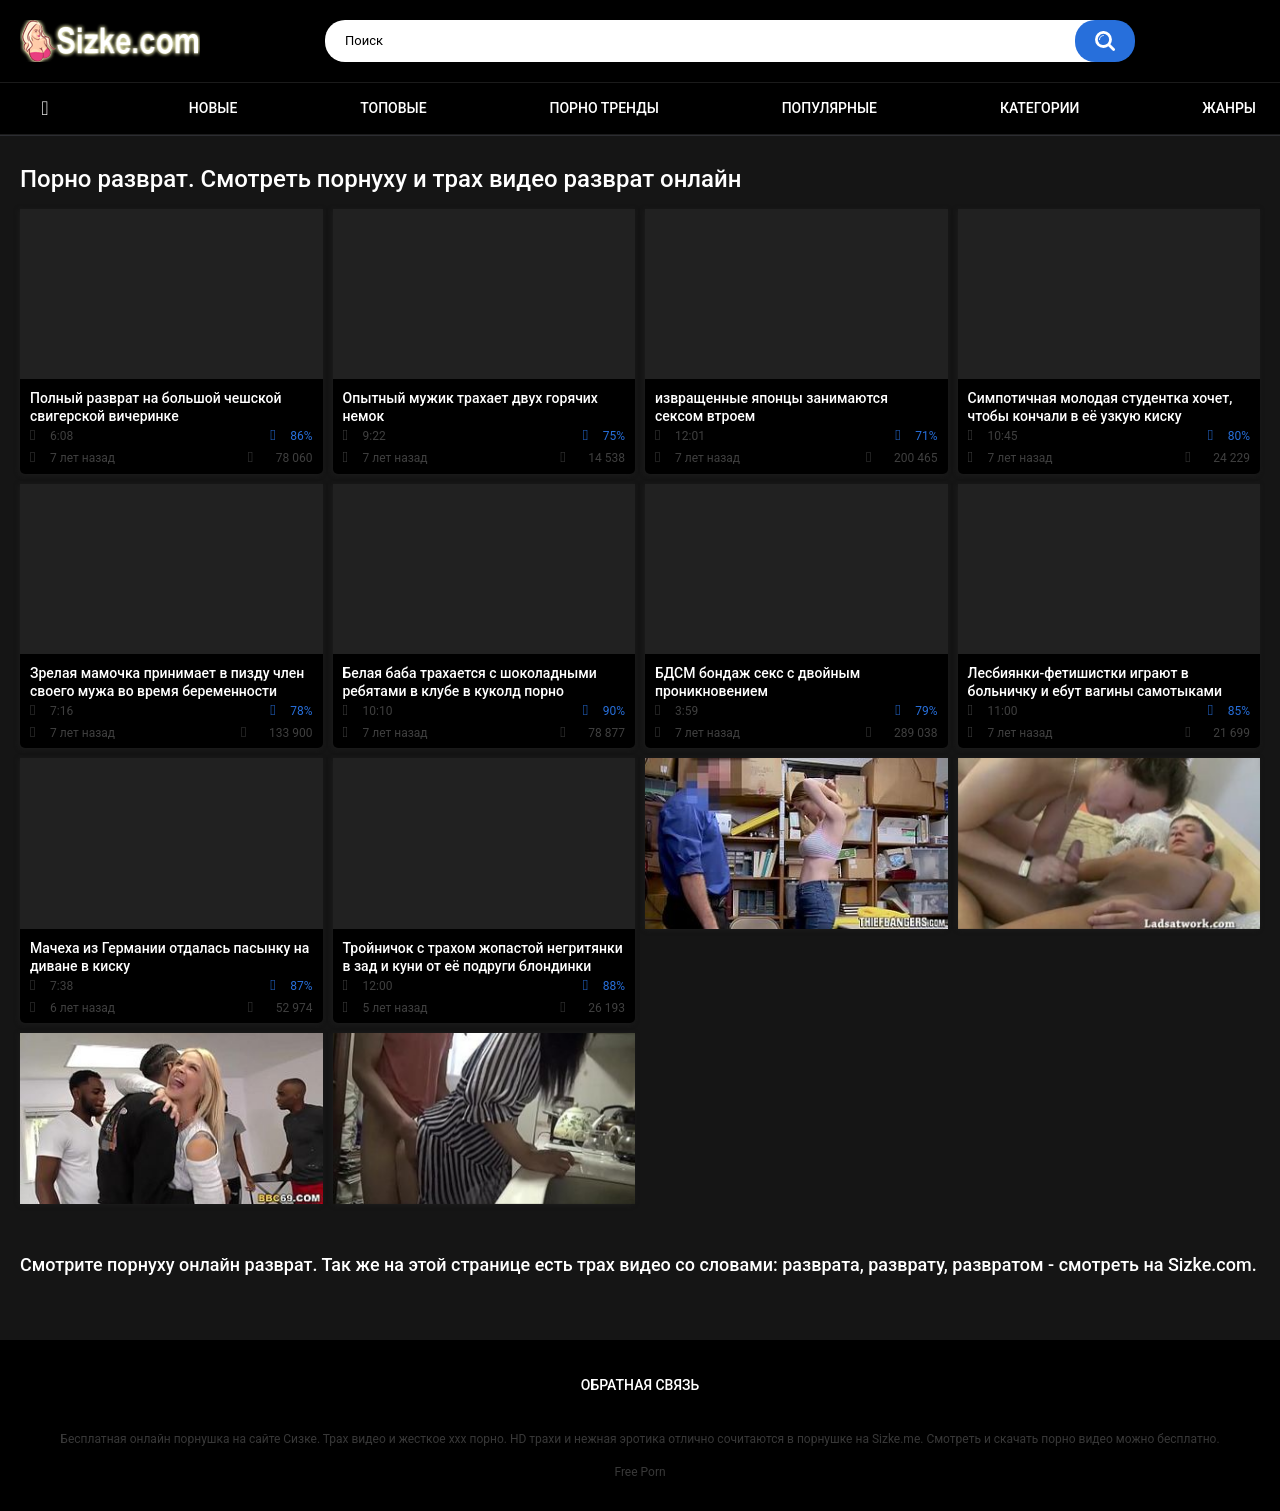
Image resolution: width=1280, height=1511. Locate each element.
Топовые (393, 108)
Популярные (829, 108)
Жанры (1229, 108)
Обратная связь (640, 1385)
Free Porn (639, 1472)
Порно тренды (603, 108)
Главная (45, 108)
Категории (1040, 108)
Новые (213, 108)
